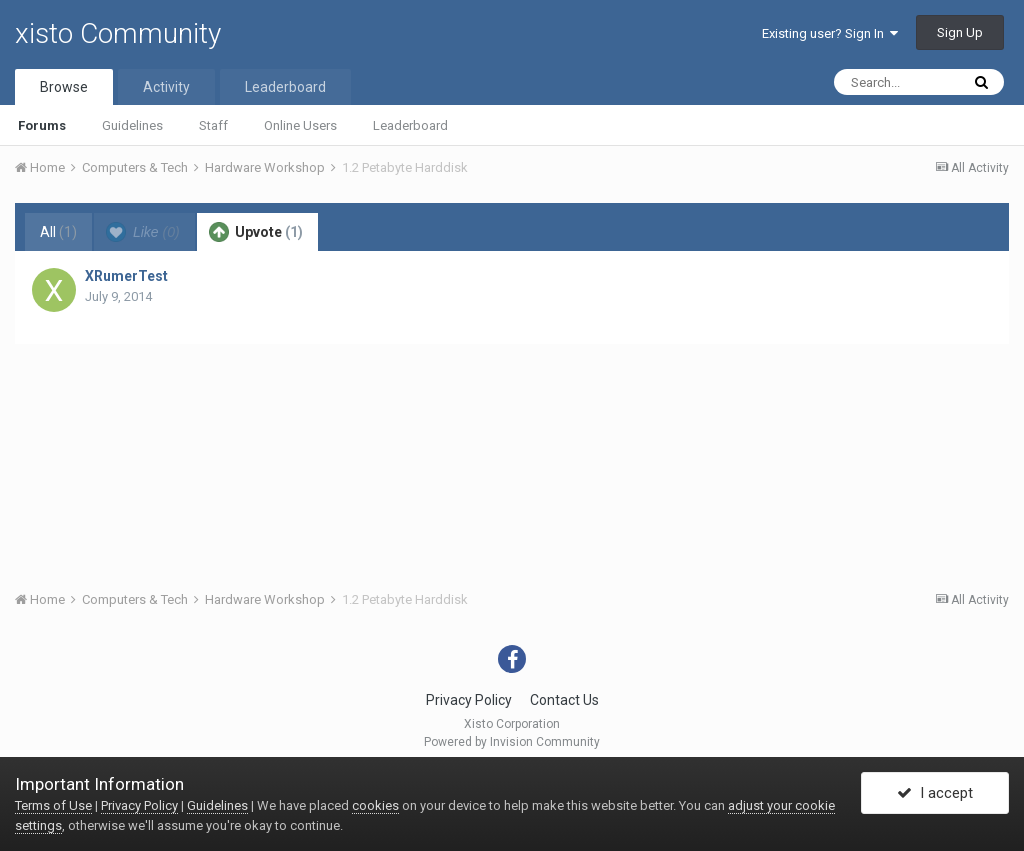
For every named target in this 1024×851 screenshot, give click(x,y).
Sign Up (960, 32)
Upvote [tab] (256, 232)
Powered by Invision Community (512, 742)
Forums (42, 125)
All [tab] (58, 232)
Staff (213, 125)
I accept (935, 794)
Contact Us (564, 700)
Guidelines (132, 125)
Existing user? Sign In (830, 33)
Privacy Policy (469, 700)
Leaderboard (410, 125)
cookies (375, 805)
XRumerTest (126, 276)
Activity (166, 87)
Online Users (300, 125)
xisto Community (118, 33)
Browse (64, 87)
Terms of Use (53, 805)
